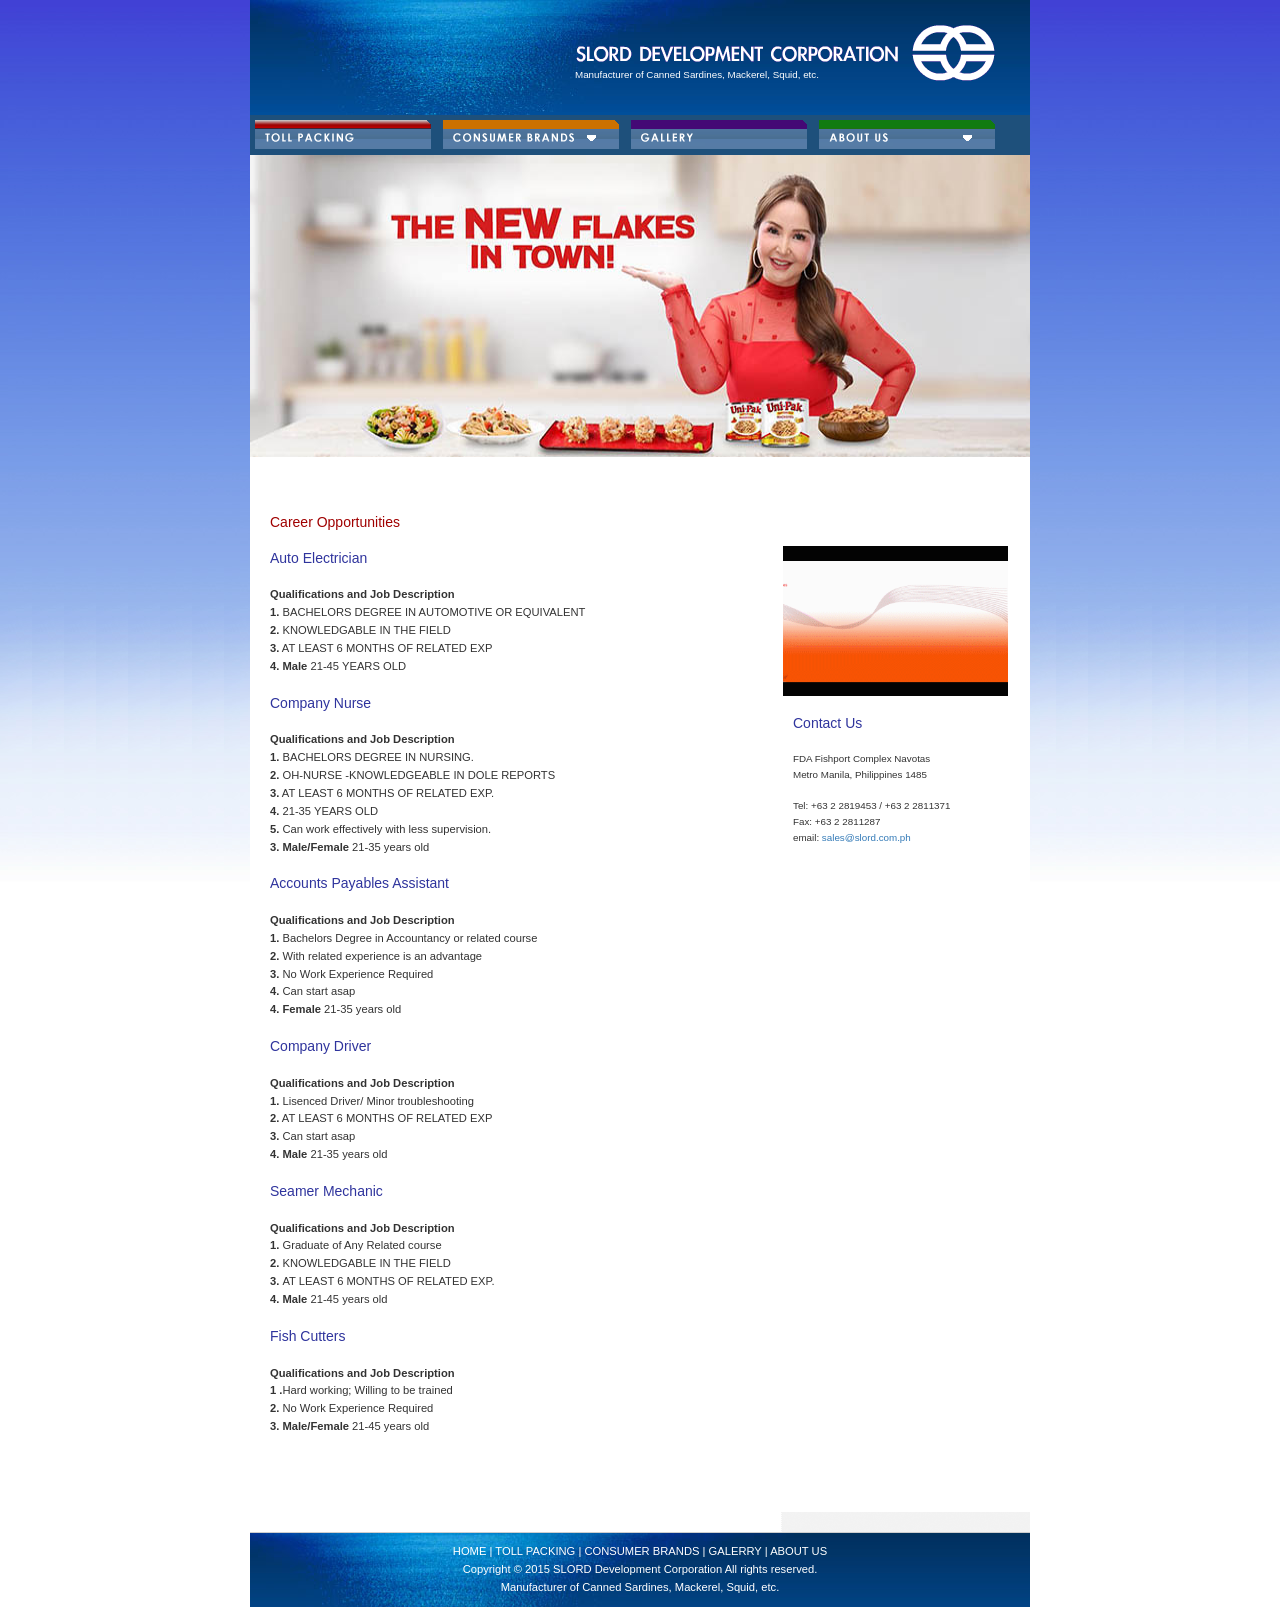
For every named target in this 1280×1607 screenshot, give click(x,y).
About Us (798, 1551)
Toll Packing (533, 1551)
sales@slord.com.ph (866, 837)
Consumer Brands (643, 1551)
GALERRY (735, 1551)
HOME (471, 1551)
